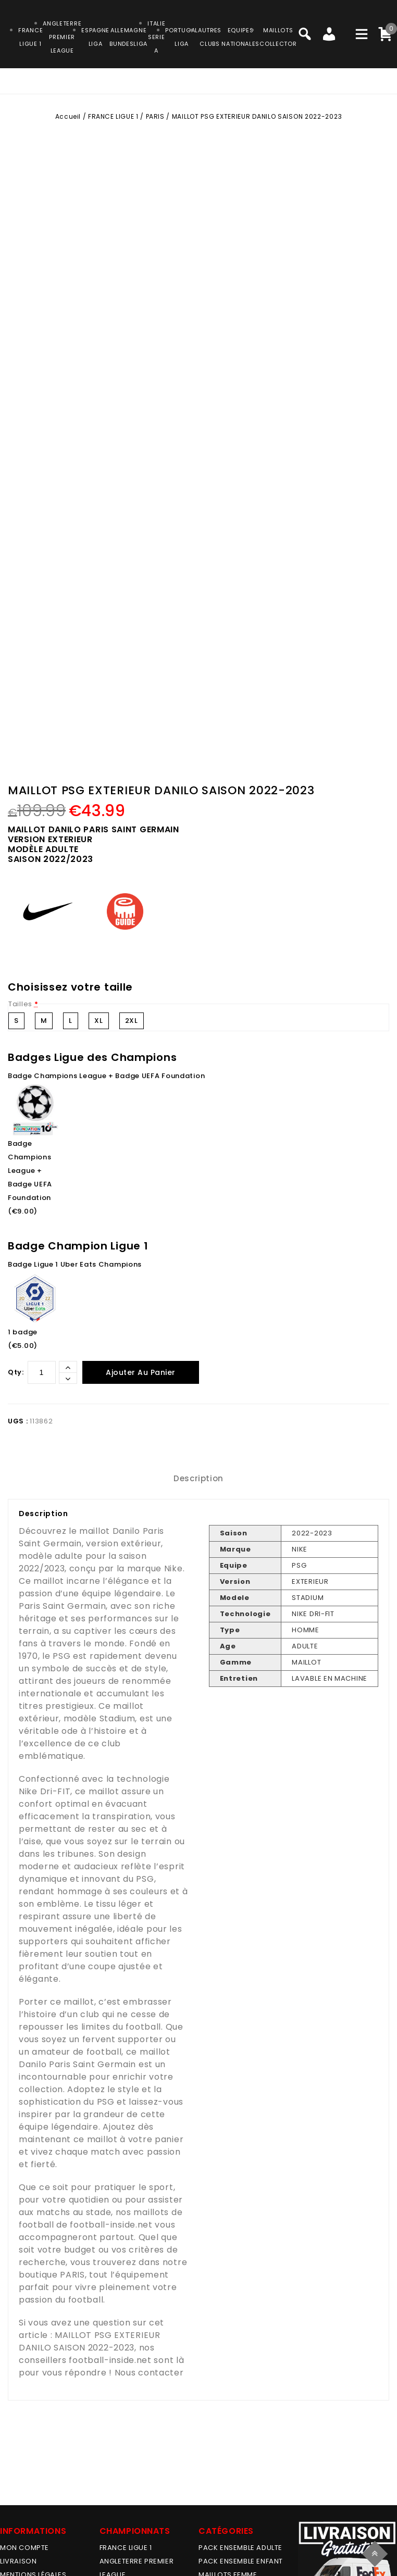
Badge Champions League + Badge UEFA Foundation (106, 1076)
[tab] (198, 1478)
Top (376, 2552)
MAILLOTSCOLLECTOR (277, 37)
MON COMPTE (24, 2548)
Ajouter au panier (141, 1372)
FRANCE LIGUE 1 (113, 116)
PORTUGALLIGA (181, 37)
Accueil (68, 116)
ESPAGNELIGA (95, 37)
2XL (131, 1021)
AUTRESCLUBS (209, 37)
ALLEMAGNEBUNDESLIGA (128, 37)
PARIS (155, 116)
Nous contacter (149, 2373)
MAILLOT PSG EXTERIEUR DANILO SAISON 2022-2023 (89, 2341)
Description (198, 1478)
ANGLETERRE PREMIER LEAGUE (62, 37)
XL (98, 1021)
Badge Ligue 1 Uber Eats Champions (75, 1264)
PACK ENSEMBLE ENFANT (240, 2561)
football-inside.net (111, 2225)
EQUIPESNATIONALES (240, 37)
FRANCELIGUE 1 (30, 37)
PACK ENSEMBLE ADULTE (240, 2548)
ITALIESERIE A (156, 37)
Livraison (18, 2561)
